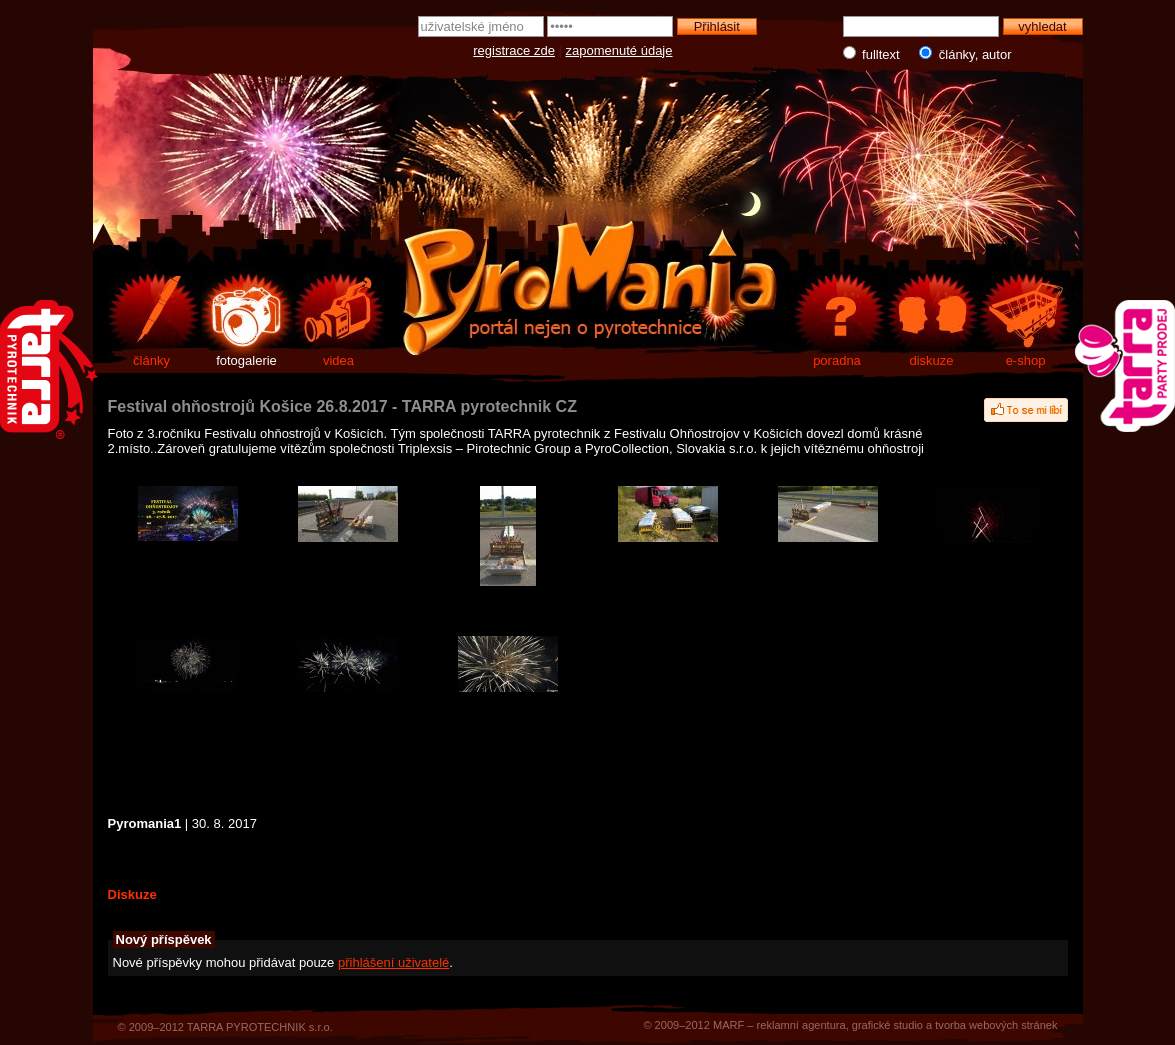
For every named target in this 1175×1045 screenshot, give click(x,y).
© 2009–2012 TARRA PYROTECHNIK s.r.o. (225, 1027)
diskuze (931, 360)
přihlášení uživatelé (393, 962)
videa (338, 360)
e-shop (1026, 360)
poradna (837, 360)
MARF (728, 1025)
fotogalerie (246, 360)
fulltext (873, 54)
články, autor (961, 54)
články (151, 360)
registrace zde (514, 50)
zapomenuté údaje (619, 50)
